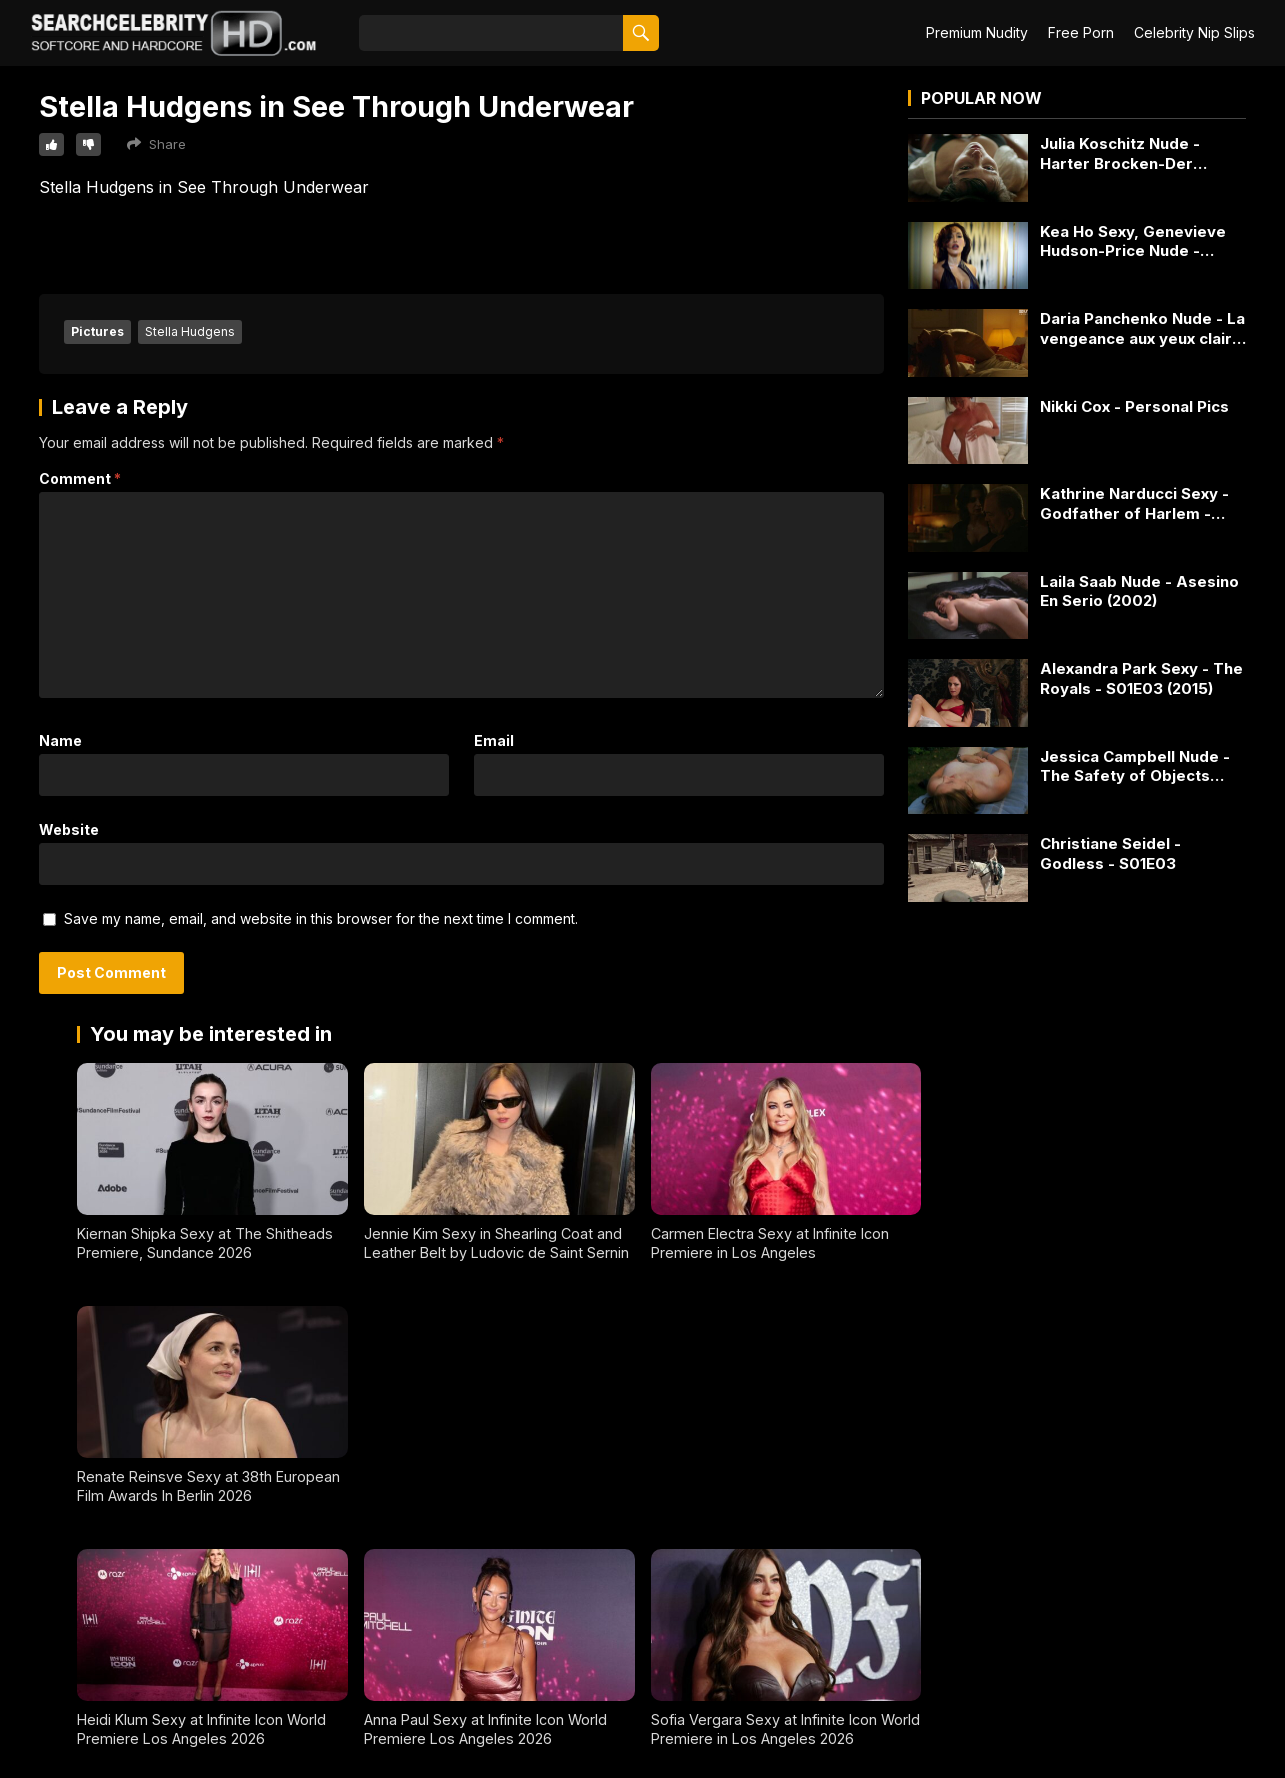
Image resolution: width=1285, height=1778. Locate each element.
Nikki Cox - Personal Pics (1134, 406)
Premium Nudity (977, 32)
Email (494, 740)
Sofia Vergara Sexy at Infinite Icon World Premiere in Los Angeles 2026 (784, 1486)
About (27, 1658)
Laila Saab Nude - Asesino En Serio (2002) (1139, 591)
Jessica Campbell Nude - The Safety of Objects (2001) (1135, 766)
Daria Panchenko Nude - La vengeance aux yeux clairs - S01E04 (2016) (1142, 328)
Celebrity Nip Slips (1194, 32)
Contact (33, 1730)
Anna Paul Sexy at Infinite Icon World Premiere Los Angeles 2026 (485, 1486)
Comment (80, 478)
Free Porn (1081, 32)
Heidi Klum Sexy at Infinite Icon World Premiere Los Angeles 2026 (201, 1486)
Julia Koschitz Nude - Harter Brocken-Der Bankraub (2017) (1120, 153)
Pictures (97, 331)
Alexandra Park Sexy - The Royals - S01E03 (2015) (1141, 678)
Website (69, 829)
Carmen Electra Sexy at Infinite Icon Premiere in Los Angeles (769, 1243)
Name (60, 740)
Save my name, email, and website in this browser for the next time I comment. (321, 918)
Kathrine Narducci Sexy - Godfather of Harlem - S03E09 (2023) (1134, 503)
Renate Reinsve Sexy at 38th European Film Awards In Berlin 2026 (1068, 1243)
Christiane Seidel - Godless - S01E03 (1110, 853)
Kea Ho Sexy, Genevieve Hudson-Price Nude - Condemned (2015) (1133, 241)
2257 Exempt (48, 1694)
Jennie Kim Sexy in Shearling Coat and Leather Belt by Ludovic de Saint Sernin (496, 1243)
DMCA (28, 1766)
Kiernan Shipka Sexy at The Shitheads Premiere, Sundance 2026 (205, 1243)
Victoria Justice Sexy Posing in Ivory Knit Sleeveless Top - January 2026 (1059, 1486)
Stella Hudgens (190, 331)
